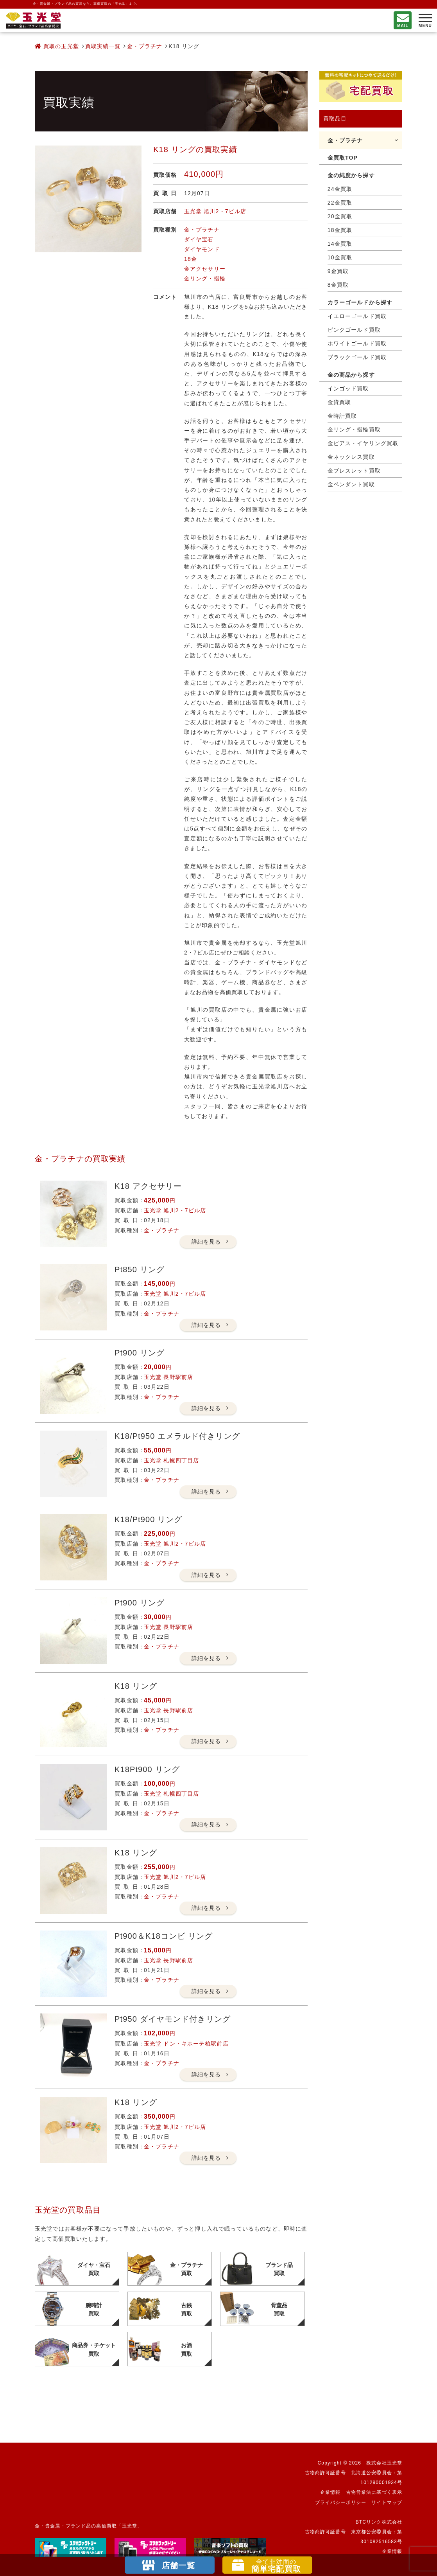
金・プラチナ (145, 46)
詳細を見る (206, 1242)
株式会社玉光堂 (384, 2463)
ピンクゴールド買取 (354, 330)
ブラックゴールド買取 (357, 357)
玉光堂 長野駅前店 (168, 1377)
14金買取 (340, 244)
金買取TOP (343, 158)
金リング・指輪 (205, 278)
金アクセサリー (205, 269)
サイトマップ (386, 2502)
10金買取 (340, 257)
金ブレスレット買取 (354, 470)
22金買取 (340, 203)
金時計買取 (342, 416)
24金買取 (340, 189)
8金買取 (338, 285)
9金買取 (338, 271)
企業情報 (330, 2492)
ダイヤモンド (202, 249)
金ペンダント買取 (351, 484)
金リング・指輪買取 (354, 429)
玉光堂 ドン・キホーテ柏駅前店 (186, 2043)
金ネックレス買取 (351, 457)
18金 (190, 259)
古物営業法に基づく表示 (374, 2492)
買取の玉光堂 (57, 46)
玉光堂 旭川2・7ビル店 (215, 211)
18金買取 (340, 230)
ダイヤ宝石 (199, 239)
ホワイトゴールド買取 (357, 343)
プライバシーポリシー (340, 2502)
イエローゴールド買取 (357, 316)
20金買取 (340, 216)
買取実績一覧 (103, 46)
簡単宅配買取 (276, 2565)
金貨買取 (339, 402)
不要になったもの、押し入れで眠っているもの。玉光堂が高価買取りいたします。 (33, 21)
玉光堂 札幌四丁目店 (171, 1460)
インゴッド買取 (348, 388)
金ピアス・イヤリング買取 (363, 443)
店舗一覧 (178, 2565)
